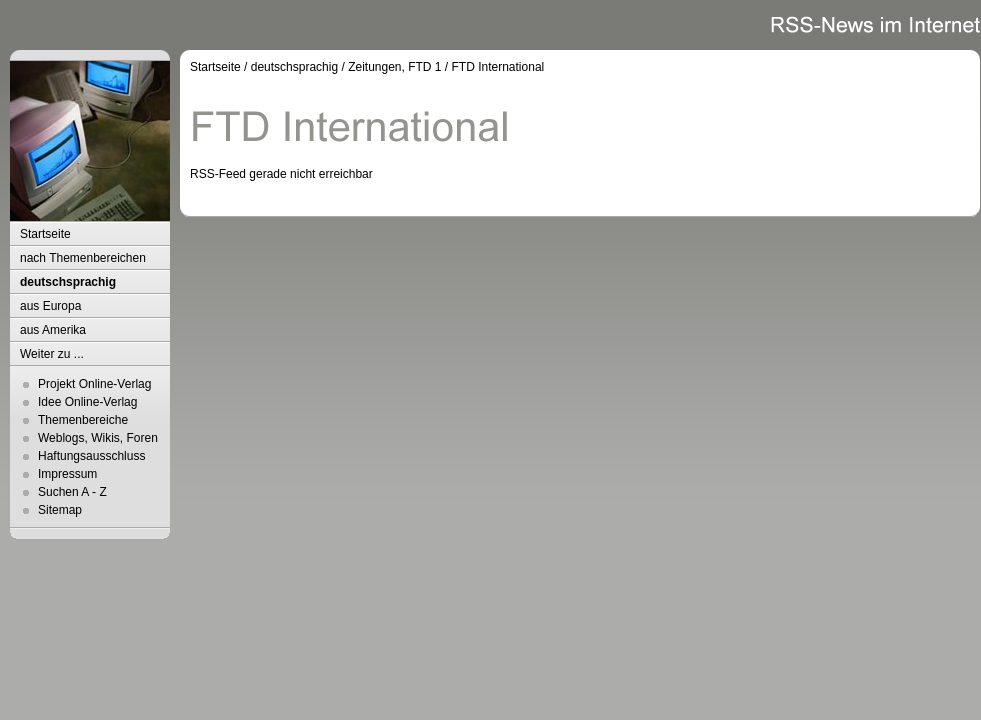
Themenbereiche (83, 420)
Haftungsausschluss (91, 456)
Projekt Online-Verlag (94, 384)
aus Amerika (53, 330)
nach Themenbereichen (83, 258)
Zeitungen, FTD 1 (394, 67)
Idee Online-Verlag (87, 402)
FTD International (498, 67)
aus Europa (50, 306)
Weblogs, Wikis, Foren (98, 438)
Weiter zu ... (52, 354)
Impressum (67, 474)
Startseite (45, 234)
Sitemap (60, 510)
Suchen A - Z (72, 492)
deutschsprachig (68, 282)
